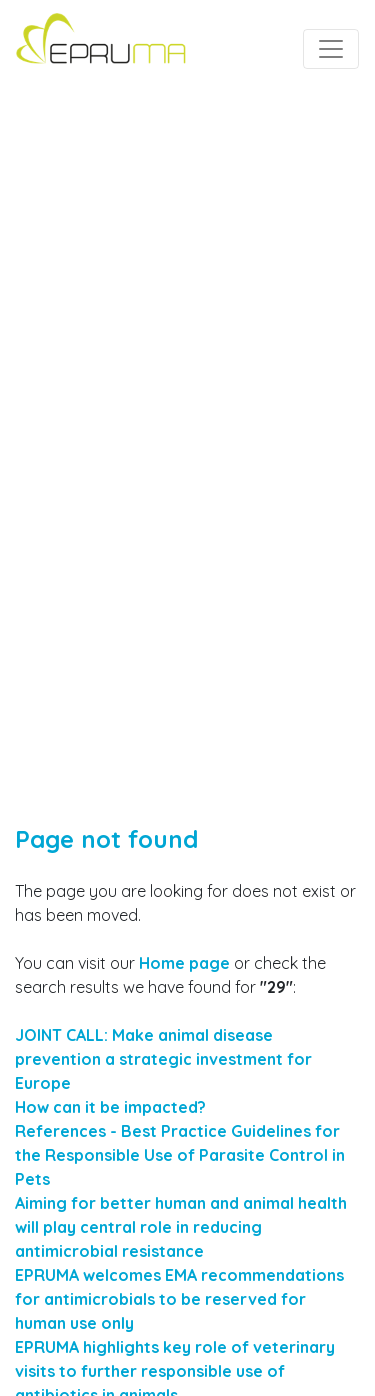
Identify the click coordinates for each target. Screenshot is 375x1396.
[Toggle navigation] (331, 49)
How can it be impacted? (110, 1107)
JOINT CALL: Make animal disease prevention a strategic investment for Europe (163, 1059)
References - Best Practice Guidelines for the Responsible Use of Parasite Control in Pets (180, 1155)
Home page (184, 963)
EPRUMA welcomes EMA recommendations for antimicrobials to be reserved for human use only (179, 1299)
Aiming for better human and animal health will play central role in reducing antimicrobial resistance (181, 1227)
